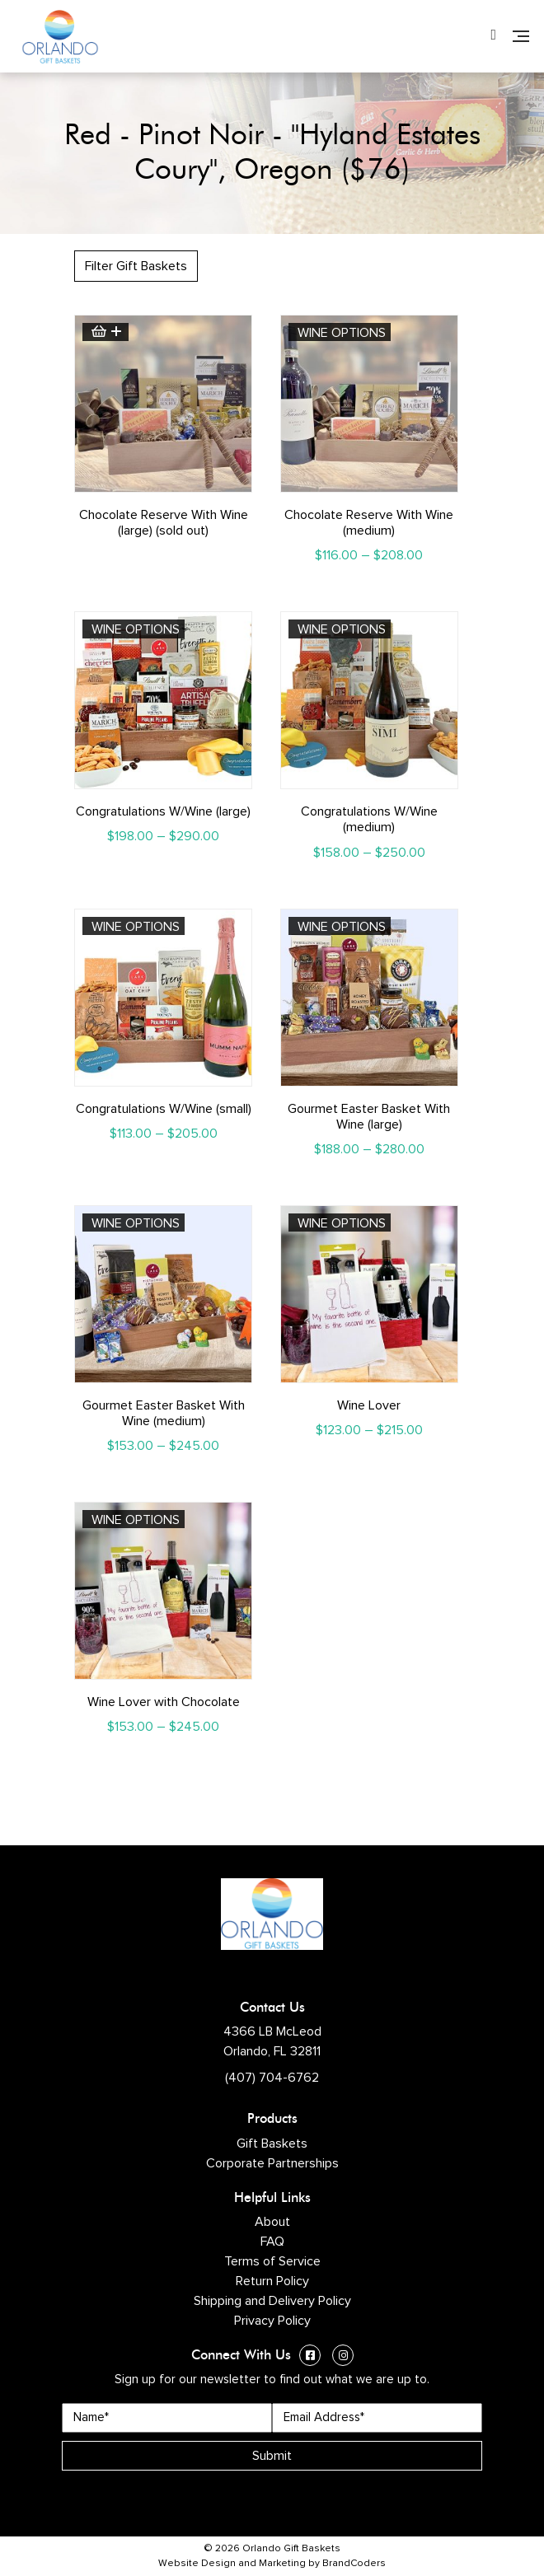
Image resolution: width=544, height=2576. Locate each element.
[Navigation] (520, 36)
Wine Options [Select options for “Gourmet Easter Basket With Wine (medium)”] (135, 1223)
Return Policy (272, 2281)
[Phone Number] (493, 36)
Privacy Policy (272, 2320)
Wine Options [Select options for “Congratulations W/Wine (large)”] (135, 629)
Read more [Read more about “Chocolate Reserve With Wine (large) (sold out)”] (105, 332)
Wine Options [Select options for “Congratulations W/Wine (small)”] (135, 926)
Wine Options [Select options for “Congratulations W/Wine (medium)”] (342, 629)
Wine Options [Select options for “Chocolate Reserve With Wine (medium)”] (342, 332)
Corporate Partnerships (272, 2163)
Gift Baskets (272, 2143)
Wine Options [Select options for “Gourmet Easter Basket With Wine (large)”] (342, 926)
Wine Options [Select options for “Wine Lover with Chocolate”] (135, 1519)
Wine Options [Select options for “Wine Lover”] (342, 1223)
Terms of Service (272, 2261)
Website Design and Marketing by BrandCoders (272, 2564)
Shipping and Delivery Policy (272, 2300)
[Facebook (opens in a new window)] (310, 2357)
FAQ (272, 2241)
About (272, 2221)
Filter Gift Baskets (136, 266)
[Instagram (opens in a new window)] (343, 2357)
